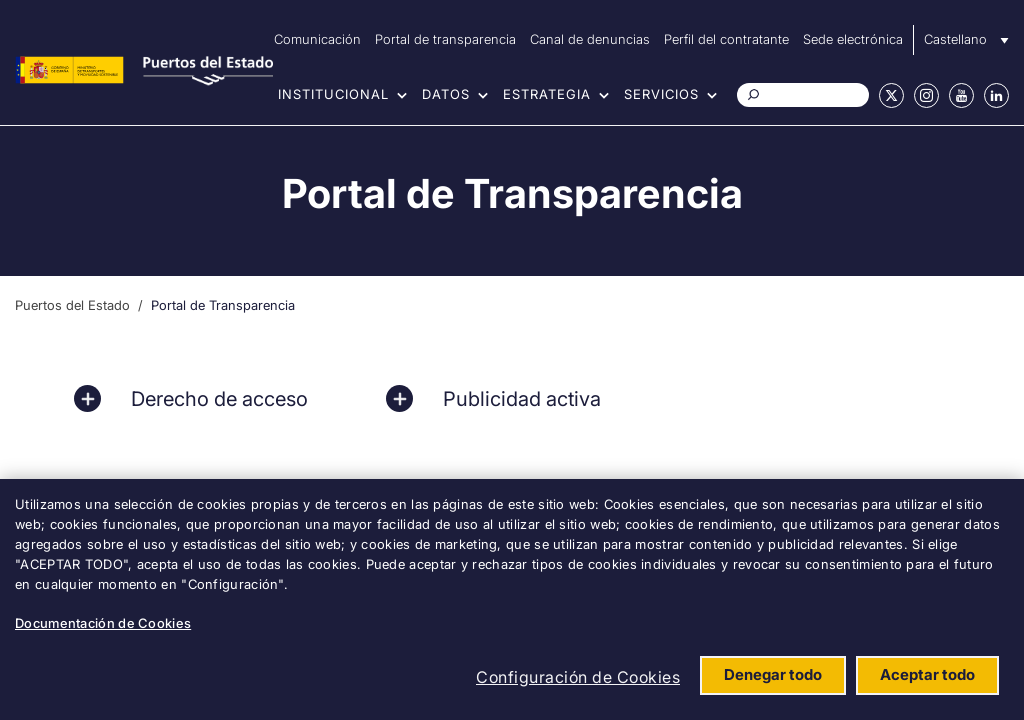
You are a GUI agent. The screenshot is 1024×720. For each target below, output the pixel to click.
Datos (446, 94)
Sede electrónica (853, 39)
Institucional (333, 94)
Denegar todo (773, 674)
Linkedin (996, 95)
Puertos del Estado (72, 305)
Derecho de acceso (219, 399)
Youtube (961, 95)
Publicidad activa (522, 399)
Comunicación (317, 39)
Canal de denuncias (590, 39)
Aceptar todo (927, 674)
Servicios (661, 94)
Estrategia (547, 94)
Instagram (926, 95)
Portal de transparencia (445, 39)
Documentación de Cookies (103, 623)
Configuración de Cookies (578, 677)
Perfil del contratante (726, 39)
